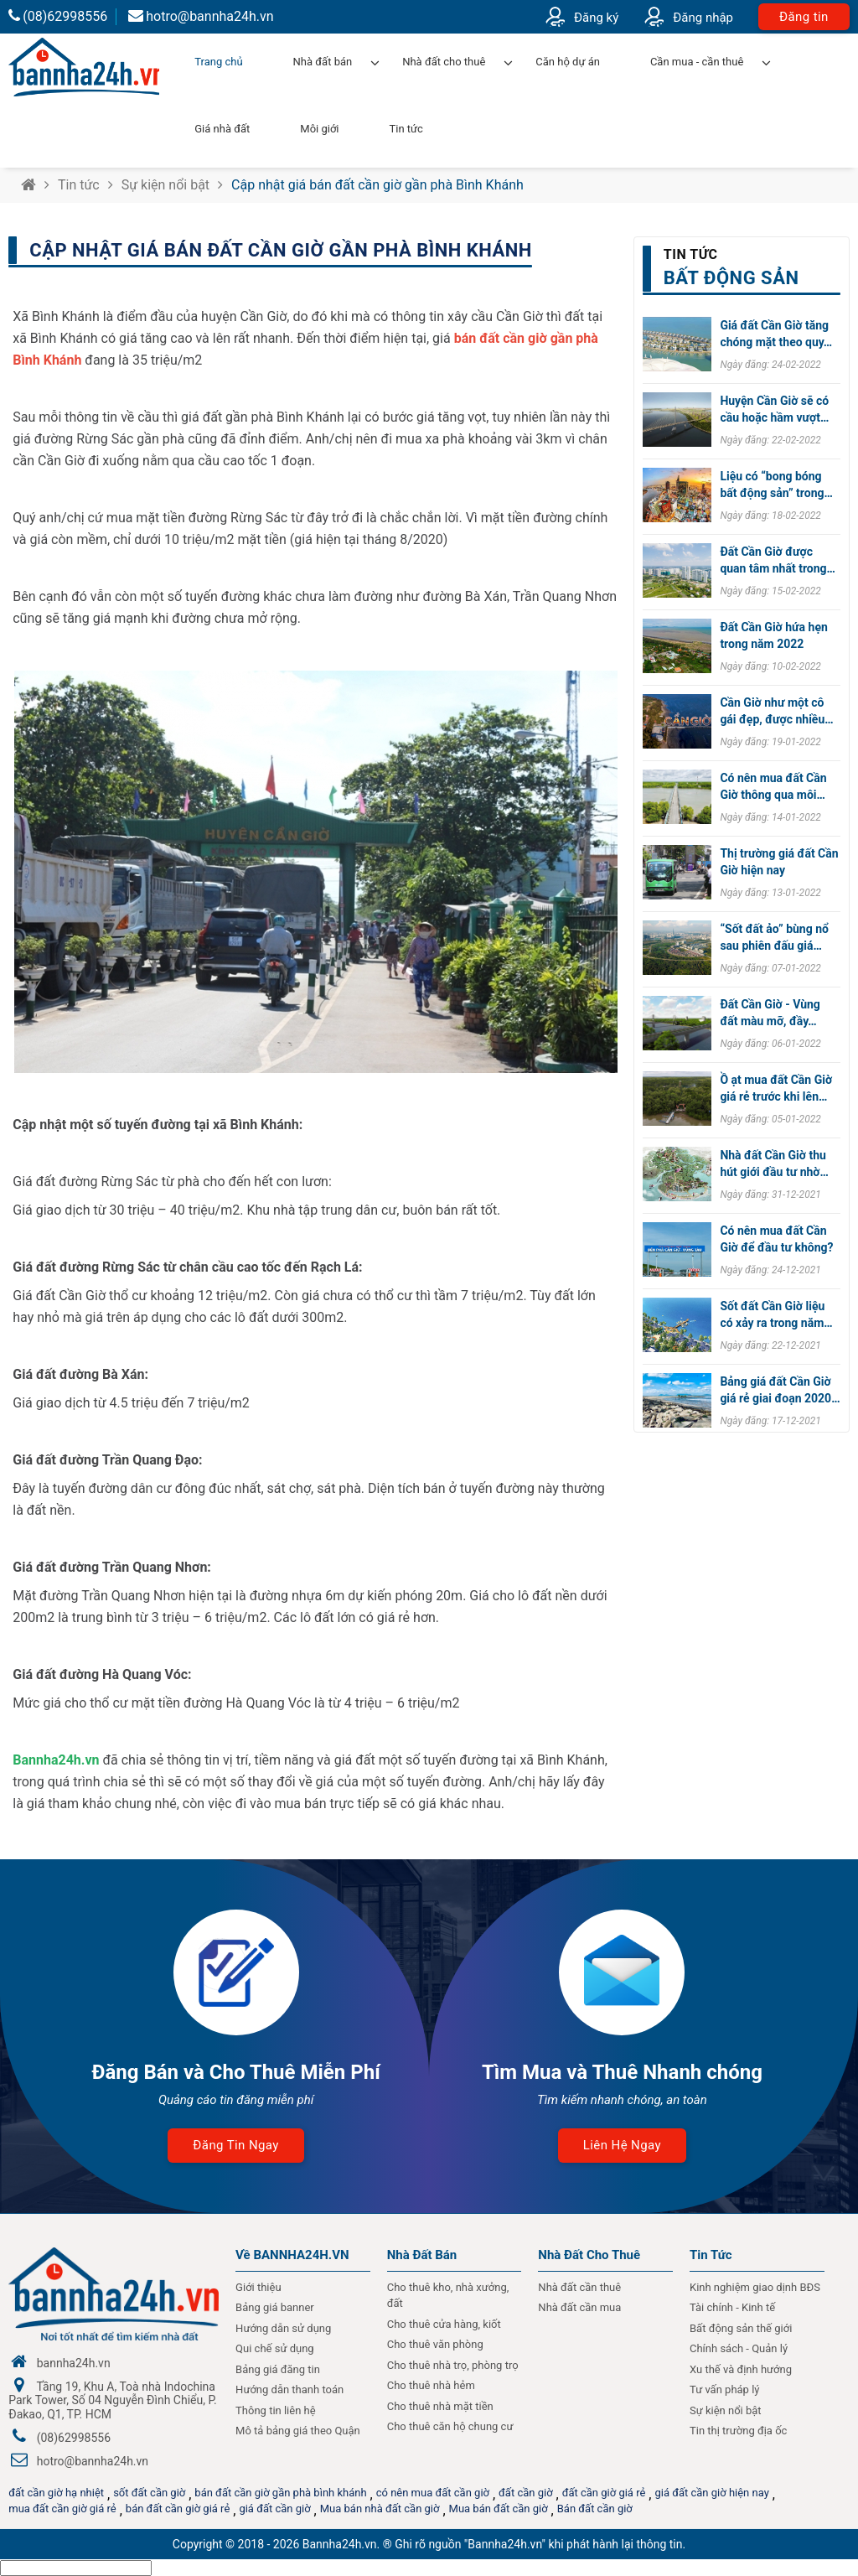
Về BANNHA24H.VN (292, 2254)
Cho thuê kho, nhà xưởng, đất (448, 2295)
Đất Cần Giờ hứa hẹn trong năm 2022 (773, 635)
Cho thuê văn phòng (435, 2344)
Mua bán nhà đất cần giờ (380, 2508)
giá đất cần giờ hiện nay (711, 2492)
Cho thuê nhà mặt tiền (440, 2406)
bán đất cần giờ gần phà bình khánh (280, 2492)
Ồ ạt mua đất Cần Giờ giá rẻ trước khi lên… (776, 1088)
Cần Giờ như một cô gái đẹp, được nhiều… (776, 711)
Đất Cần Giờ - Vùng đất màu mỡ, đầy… (770, 1013)
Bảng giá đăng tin (277, 2369)
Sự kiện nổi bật (165, 185)
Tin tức (406, 128)
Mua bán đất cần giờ (498, 2508)
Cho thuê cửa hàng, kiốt (444, 2324)
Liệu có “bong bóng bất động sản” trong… (776, 484)
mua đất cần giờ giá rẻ (62, 2508)
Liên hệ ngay (622, 2145)
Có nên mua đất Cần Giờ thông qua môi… (773, 786)
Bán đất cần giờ (595, 2508)
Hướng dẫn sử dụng (283, 2328)
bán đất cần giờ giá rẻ (178, 2508)
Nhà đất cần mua (579, 2307)
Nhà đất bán (323, 61)
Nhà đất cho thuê (443, 61)
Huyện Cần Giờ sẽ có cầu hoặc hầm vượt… (774, 409)
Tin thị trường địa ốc (738, 2430)
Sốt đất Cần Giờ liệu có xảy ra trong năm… (776, 1314)
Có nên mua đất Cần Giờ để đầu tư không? (776, 1239)
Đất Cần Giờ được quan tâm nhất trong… (777, 560)
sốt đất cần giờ (149, 2492)
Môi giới (319, 128)
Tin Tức (711, 2254)
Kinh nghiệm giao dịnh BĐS (755, 2287)
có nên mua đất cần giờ (432, 2492)
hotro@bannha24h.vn (200, 16)
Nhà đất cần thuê (579, 2287)
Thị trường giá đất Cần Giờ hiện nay (779, 862)
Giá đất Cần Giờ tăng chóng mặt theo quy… (776, 334)
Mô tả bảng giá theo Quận (297, 2430)
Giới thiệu (258, 2287)
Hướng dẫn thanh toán (289, 2389)
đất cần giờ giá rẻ (604, 2492)
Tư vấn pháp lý (724, 2389)
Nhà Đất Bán (422, 2254)
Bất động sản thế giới (741, 2328)
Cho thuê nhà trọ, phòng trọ (453, 2365)
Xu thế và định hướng (741, 2369)
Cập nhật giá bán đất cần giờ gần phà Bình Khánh (377, 185)
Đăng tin (804, 16)
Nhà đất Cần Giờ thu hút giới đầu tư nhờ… (774, 1163)
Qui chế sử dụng (274, 2348)
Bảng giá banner (274, 2307)
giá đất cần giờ (274, 2508)
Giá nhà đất (222, 128)
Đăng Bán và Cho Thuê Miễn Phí (235, 2072)
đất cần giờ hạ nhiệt (56, 2492)
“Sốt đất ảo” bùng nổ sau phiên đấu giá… (774, 937)
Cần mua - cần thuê (696, 61)
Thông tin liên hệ (275, 2410)
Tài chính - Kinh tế (732, 2307)
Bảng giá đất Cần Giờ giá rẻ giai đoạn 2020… (780, 1390)
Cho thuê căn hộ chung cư (450, 2426)
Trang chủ (218, 61)
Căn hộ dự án (567, 61)
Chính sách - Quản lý (739, 2348)
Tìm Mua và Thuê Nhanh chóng (622, 2072)
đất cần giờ (526, 2492)
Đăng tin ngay (235, 2145)
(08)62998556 (57, 16)
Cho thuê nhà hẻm (431, 2385)
